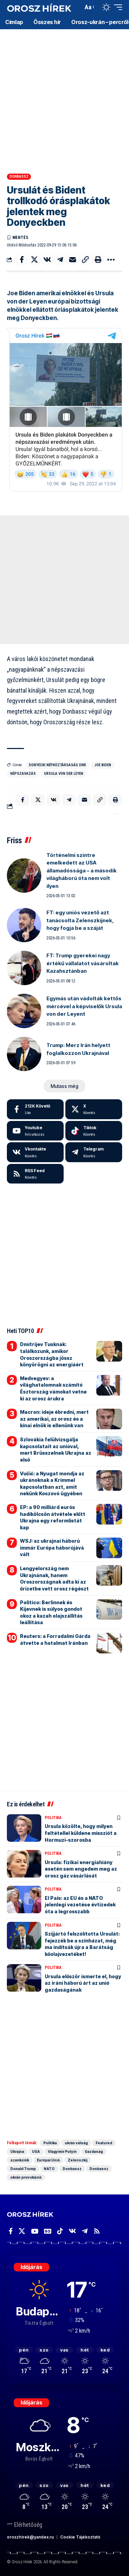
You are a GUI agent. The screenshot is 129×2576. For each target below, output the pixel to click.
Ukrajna (17, 2151)
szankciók (19, 2160)
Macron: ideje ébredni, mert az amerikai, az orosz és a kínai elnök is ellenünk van (54, 1418)
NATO (49, 2169)
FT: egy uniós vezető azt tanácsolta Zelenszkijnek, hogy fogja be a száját (80, 920)
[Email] (72, 259)
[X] (93, 1109)
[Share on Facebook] (22, 259)
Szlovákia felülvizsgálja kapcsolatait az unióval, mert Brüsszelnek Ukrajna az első (55, 1449)
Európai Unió (48, 2160)
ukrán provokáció (26, 2177)
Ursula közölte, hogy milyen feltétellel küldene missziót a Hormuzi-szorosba (81, 1832)
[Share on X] (34, 259)
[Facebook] (35, 1109)
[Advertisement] (64, 98)
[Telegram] (93, 1152)
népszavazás (23, 773)
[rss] (35, 1174)
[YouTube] (34, 2231)
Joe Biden (102, 765)
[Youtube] (35, 1131)
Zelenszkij (77, 2160)
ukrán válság (76, 2143)
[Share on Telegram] (60, 259)
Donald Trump (23, 2169)
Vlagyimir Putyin (62, 2151)
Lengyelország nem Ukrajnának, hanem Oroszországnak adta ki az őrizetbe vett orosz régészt (54, 1578)
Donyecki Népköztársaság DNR (57, 765)
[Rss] (97, 2231)
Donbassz (19, 176)
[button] (76, 7)
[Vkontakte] (35, 1152)
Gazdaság (94, 2151)
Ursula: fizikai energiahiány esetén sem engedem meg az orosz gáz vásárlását (81, 1869)
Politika (53, 1817)
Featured (104, 2143)
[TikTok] (60, 2231)
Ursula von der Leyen (63, 773)
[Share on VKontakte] (47, 259)
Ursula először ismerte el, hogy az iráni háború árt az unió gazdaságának (83, 1983)
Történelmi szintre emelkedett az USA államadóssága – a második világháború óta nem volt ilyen (81, 870)
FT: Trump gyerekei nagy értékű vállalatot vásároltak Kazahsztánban (82, 963)
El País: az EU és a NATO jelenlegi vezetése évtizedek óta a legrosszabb (80, 1904)
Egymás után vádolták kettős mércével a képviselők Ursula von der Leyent (84, 1006)
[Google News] (47, 2231)
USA (36, 2151)
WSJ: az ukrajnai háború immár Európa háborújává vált (52, 1547)
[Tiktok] (93, 1131)
